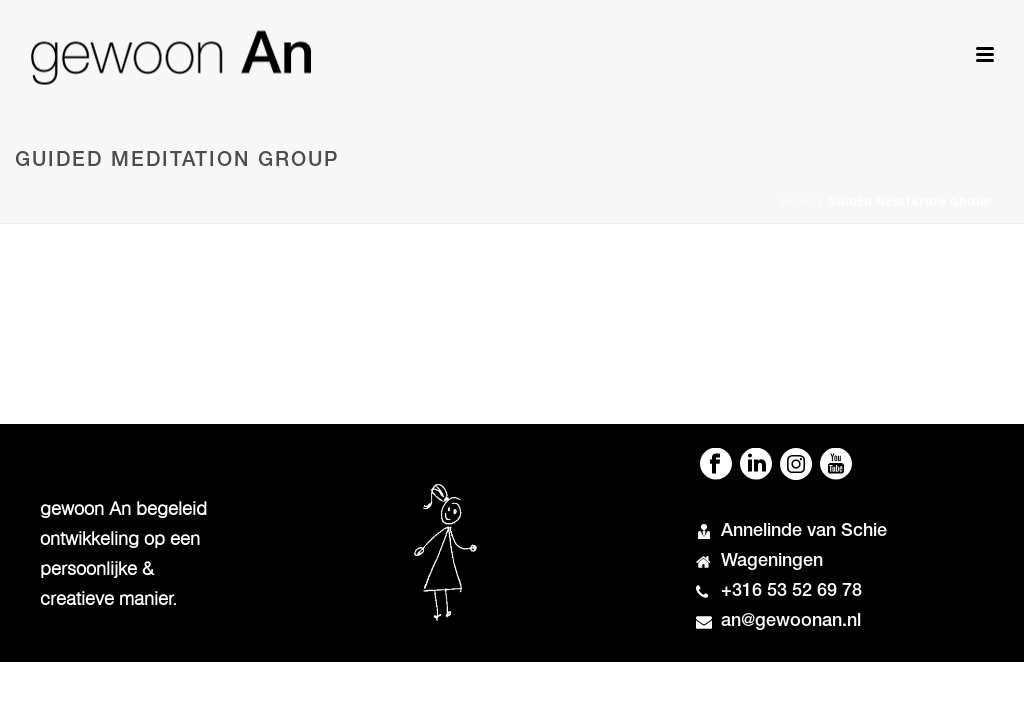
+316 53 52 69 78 (791, 592)
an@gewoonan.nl (791, 622)
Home (798, 204)
